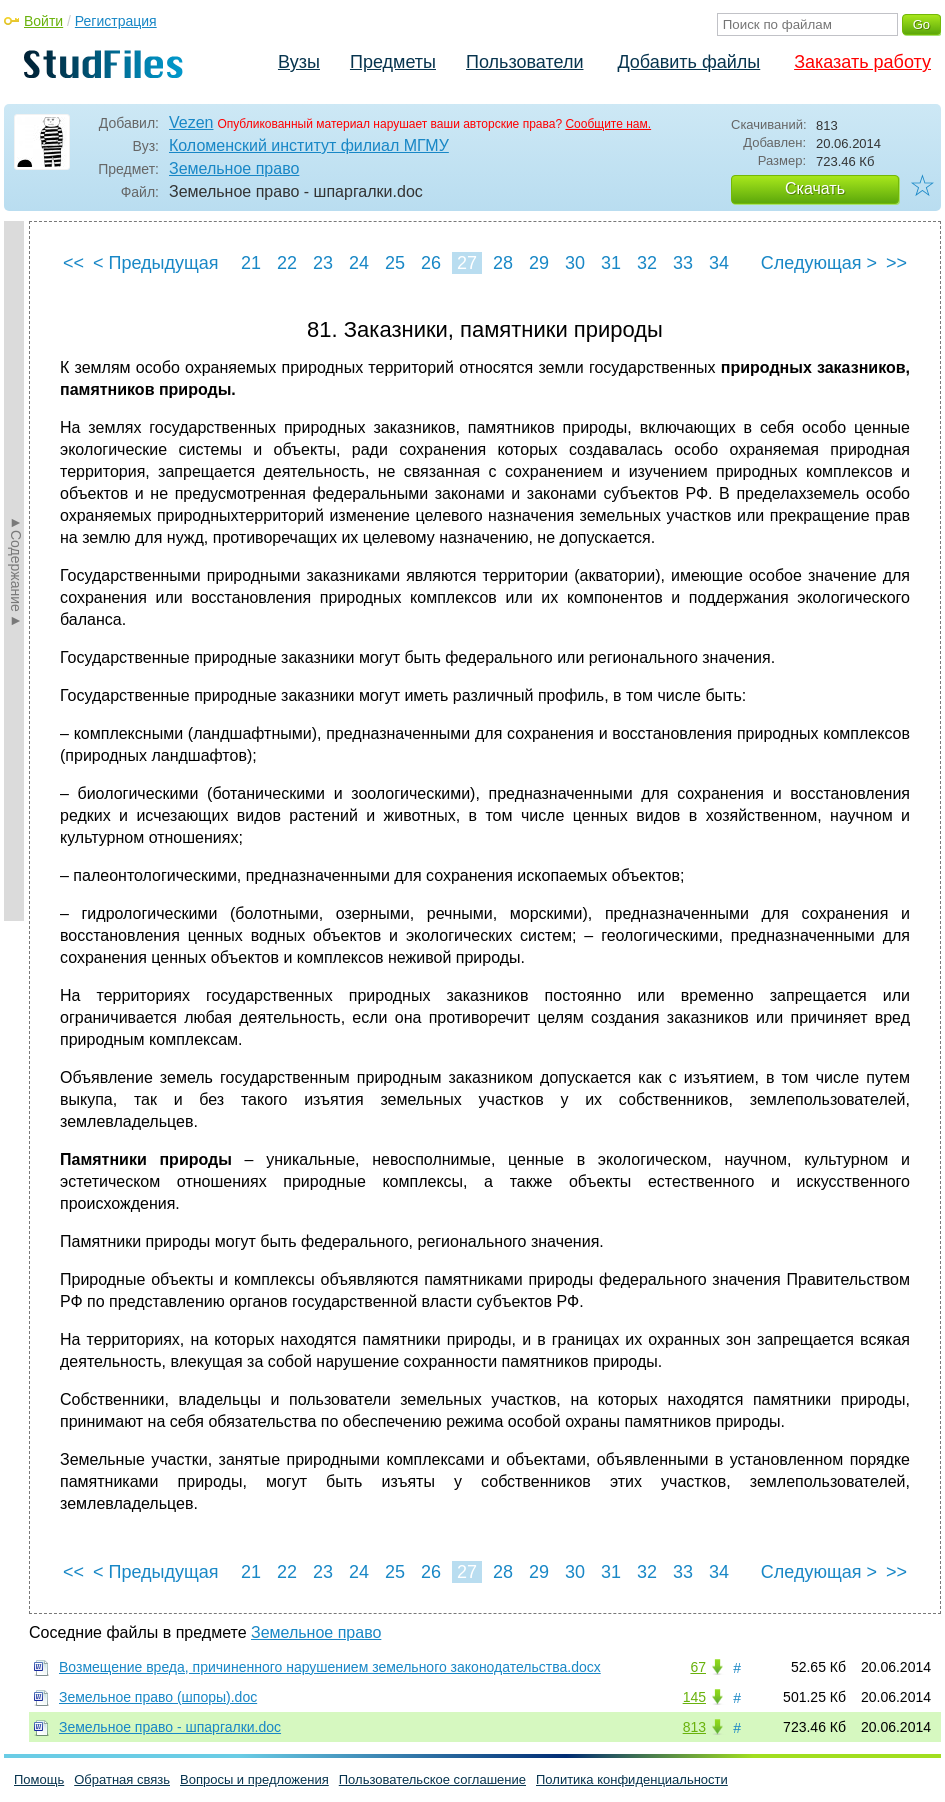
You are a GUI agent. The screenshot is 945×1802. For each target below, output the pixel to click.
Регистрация (116, 21)
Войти (43, 21)
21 (251, 263)
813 (694, 1727)
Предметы (393, 62)
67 (698, 1667)
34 (719, 263)
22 (287, 263)
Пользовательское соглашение (432, 1779)
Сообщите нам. (608, 124)
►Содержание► (16, 571)
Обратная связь (122, 1779)
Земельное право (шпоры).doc (158, 1697)
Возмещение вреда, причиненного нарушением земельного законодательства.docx (330, 1667)
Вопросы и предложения (254, 1779)
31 (611, 263)
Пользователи (524, 62)
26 (431, 263)
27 (467, 263)
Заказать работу (862, 62)
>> (896, 263)
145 (694, 1697)
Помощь (39, 1779)
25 (395, 263)
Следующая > (819, 263)
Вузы (299, 62)
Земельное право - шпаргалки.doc (170, 1727)
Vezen (191, 122)
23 (323, 263)
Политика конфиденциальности (632, 1779)
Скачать (815, 188)
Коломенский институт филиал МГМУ (309, 145)
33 (683, 263)
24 (359, 263)
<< (73, 263)
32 (647, 263)
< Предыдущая (156, 263)
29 (539, 263)
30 (575, 263)
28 (503, 263)
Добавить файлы (688, 62)
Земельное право (234, 168)
